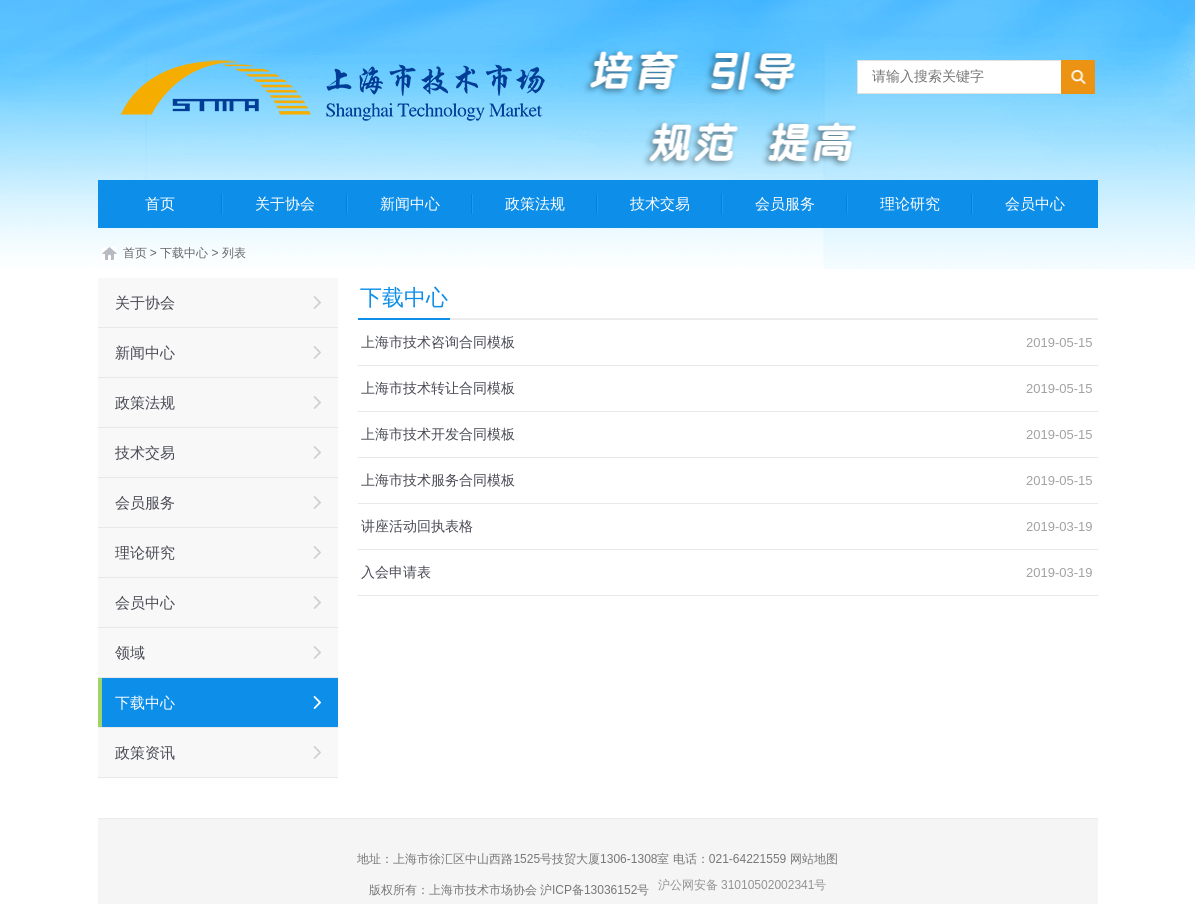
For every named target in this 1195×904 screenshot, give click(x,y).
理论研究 (910, 203)
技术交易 (660, 203)
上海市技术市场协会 (483, 890)
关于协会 (285, 203)
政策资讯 (145, 752)
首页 (160, 203)
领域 (130, 652)
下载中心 (184, 253)
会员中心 (1035, 203)
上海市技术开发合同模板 (438, 434)
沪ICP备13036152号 (594, 890)
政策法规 (535, 203)
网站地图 (814, 859)
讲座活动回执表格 (417, 526)
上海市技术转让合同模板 (438, 388)
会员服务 (785, 203)
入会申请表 (396, 572)
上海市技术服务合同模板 (438, 480)
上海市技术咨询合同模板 (438, 342)
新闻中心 (410, 203)
